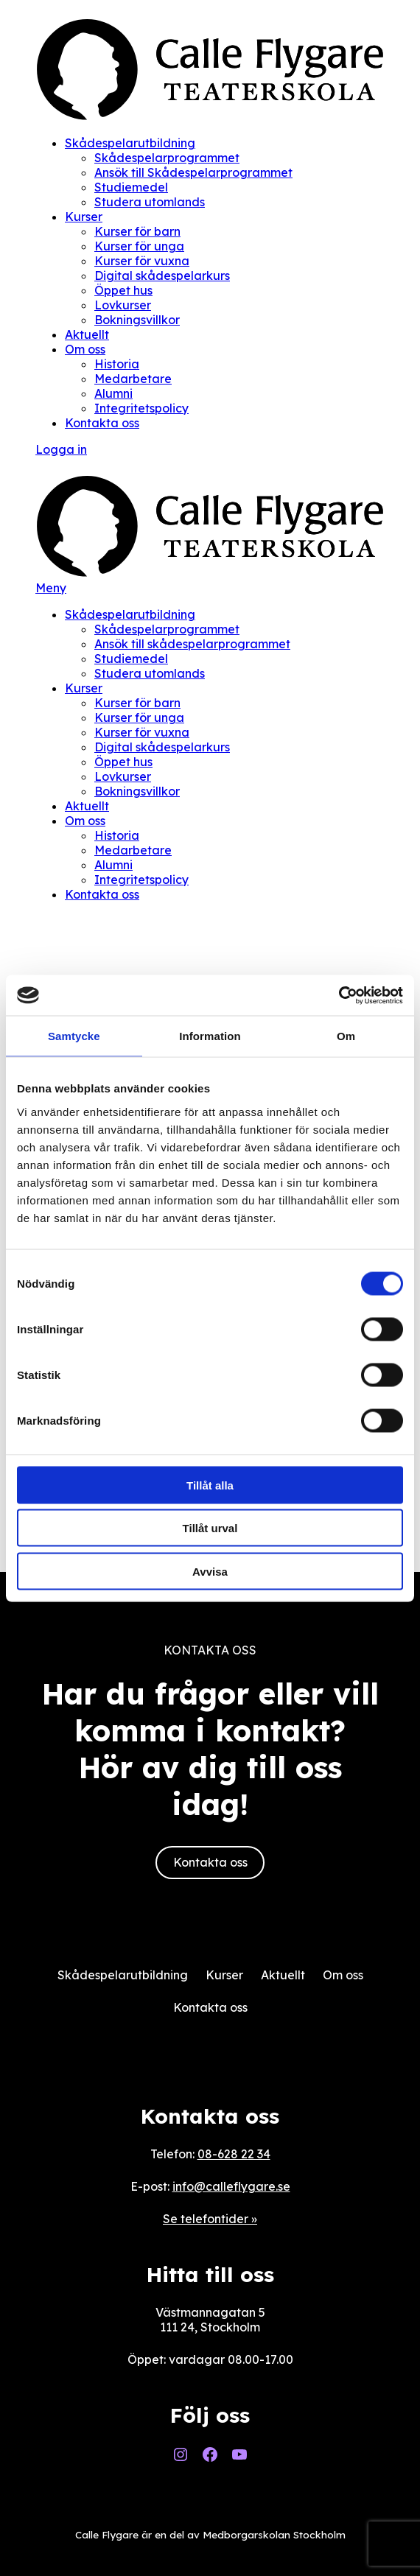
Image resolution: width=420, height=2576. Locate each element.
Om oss (85, 349)
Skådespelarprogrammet (166, 157)
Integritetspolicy (141, 408)
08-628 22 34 (233, 2154)
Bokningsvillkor (137, 319)
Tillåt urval (210, 1528)
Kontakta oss (102, 422)
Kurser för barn (137, 231)
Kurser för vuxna (141, 260)
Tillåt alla (210, 1484)
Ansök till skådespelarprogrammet (192, 643)
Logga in (61, 449)
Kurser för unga (139, 246)
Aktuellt (87, 334)
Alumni (113, 393)
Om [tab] (346, 1036)
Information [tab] (210, 1036)
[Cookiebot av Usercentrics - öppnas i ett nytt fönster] (338, 995)
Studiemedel (131, 187)
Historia (116, 364)
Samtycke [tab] (74, 1036)
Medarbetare (133, 378)
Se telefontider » (210, 2218)
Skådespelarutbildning (130, 143)
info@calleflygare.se (231, 2186)
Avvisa (210, 1571)
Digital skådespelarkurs (162, 275)
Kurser (83, 216)
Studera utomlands (149, 201)
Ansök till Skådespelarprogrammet (193, 172)
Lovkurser (122, 305)
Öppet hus (123, 290)
